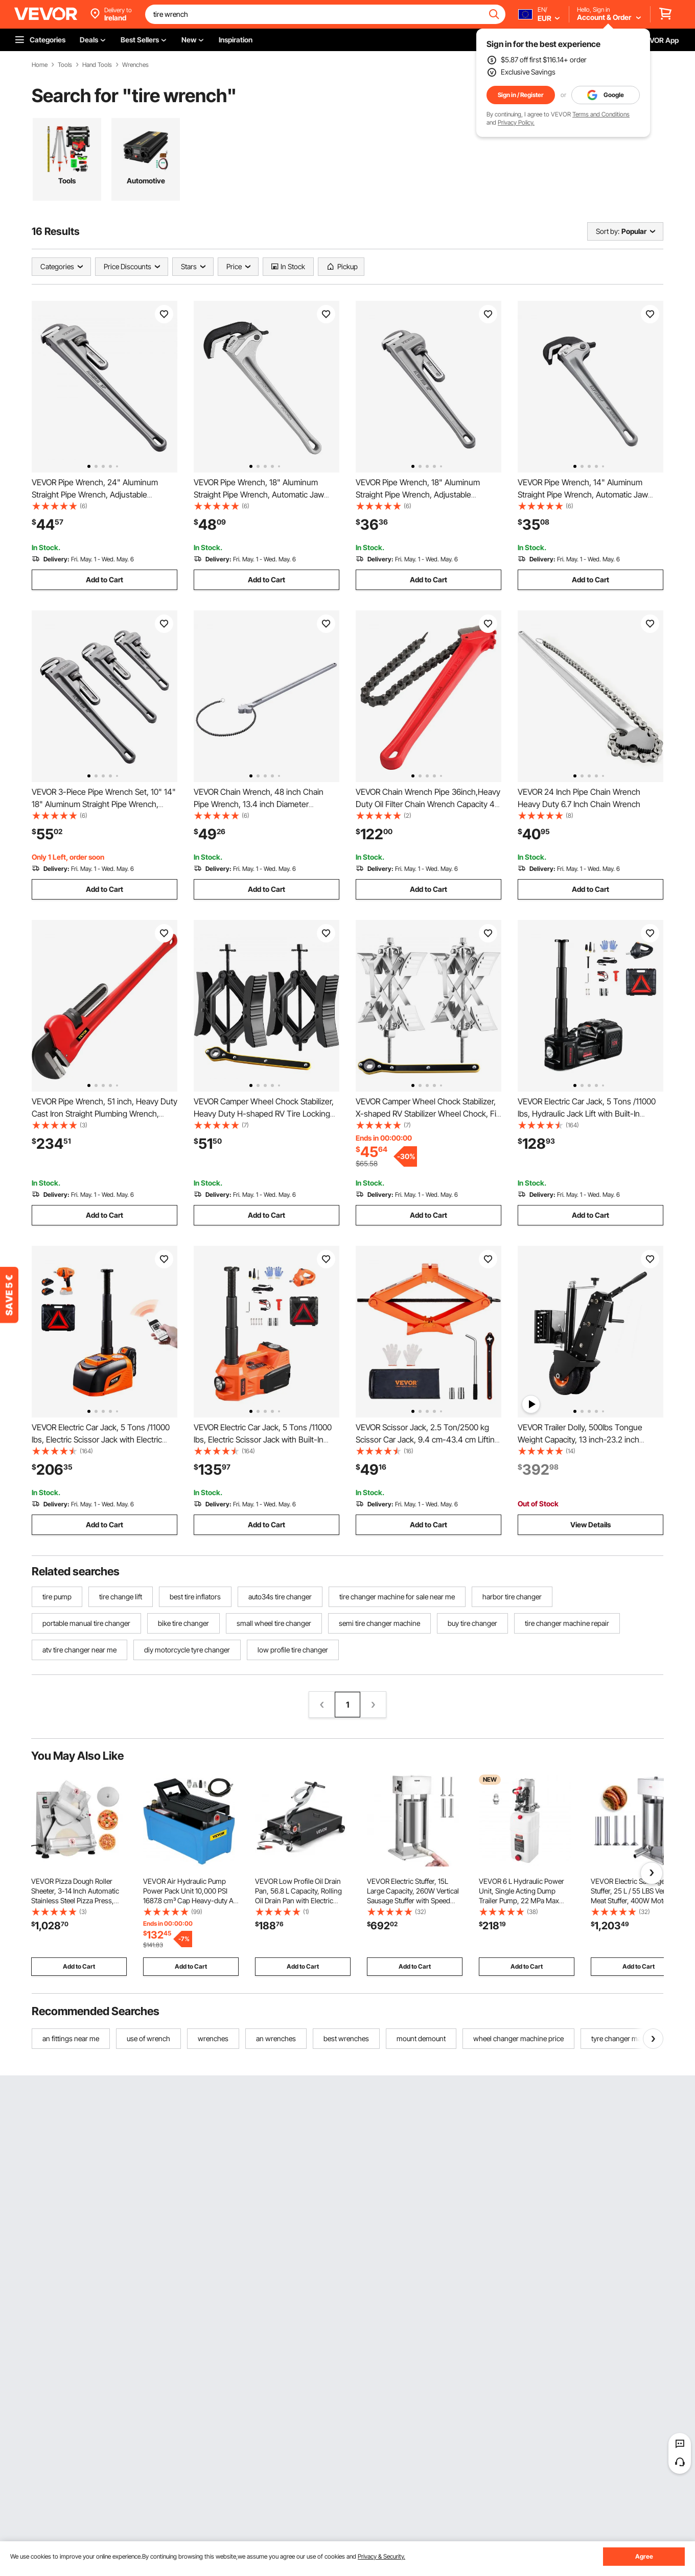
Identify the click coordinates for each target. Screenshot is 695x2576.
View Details (590, 1524)
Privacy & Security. (381, 2556)
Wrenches (135, 64)
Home (40, 64)
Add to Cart (104, 579)
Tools (65, 64)
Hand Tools (97, 64)
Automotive (146, 180)
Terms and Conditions (601, 114)
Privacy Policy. (516, 122)
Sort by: (607, 231)
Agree (644, 2556)
